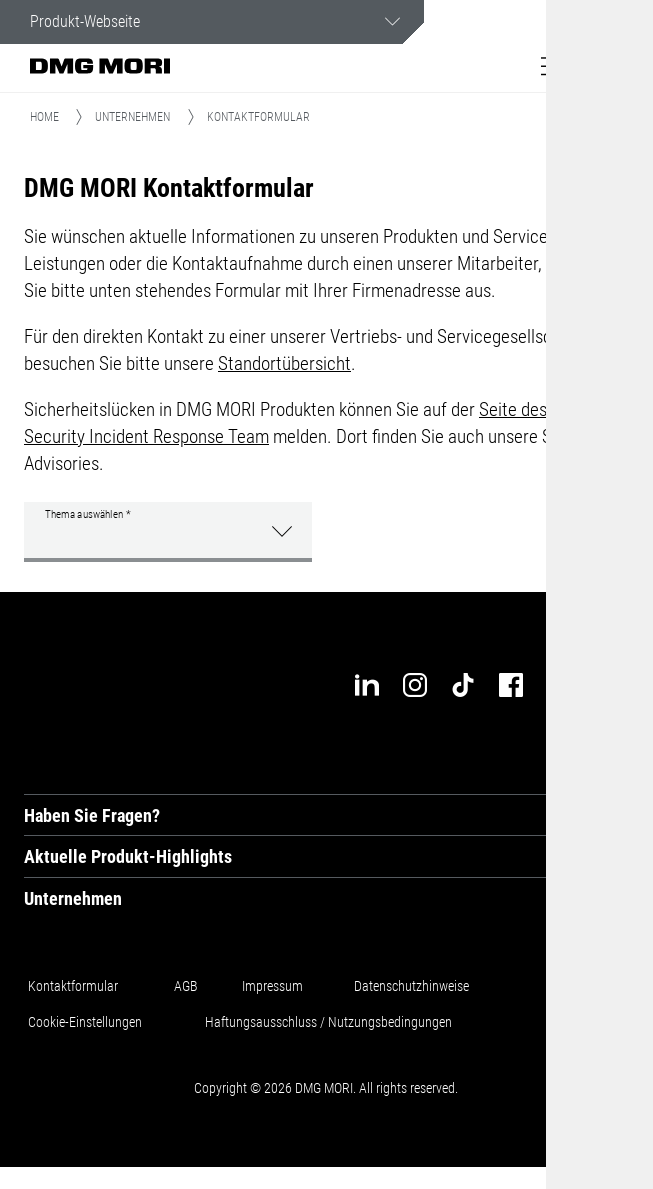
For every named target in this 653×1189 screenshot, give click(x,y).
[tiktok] (463, 685)
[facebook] (511, 685)
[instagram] (415, 685)
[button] (554, 66)
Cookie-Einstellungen (85, 1022)
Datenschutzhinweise (411, 986)
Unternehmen (132, 117)
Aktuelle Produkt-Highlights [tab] (128, 856)
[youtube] (559, 685)
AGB (186, 986)
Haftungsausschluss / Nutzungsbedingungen (328, 1022)
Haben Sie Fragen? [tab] (92, 815)
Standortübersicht (284, 363)
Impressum (272, 986)
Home (44, 117)
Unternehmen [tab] (73, 898)
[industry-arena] (607, 685)
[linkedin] (367, 685)
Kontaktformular (73, 986)
